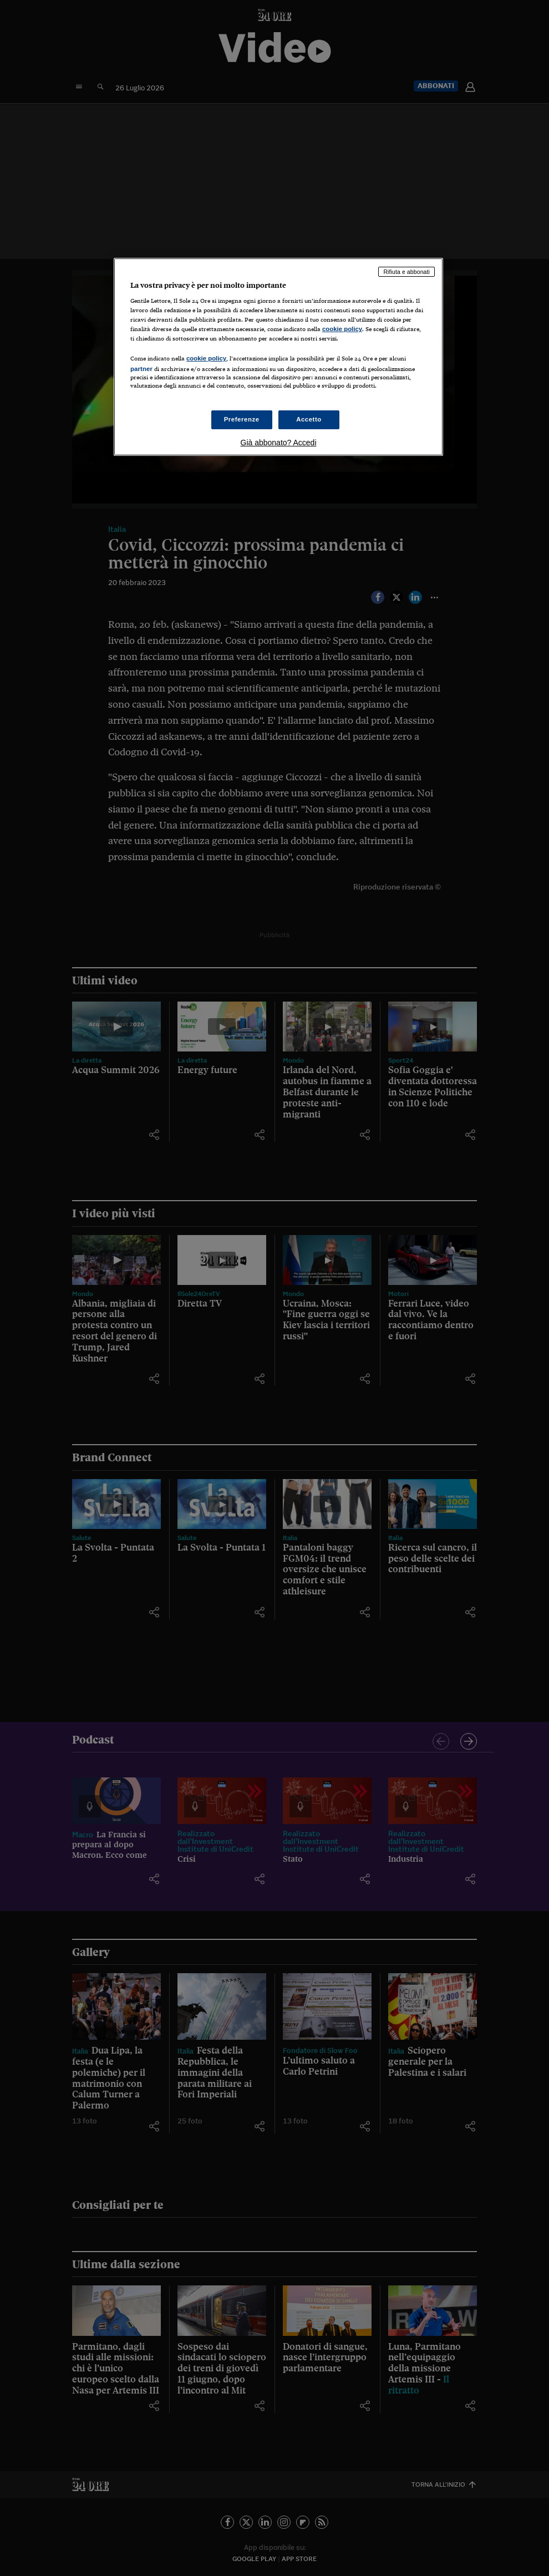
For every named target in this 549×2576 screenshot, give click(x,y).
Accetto (309, 419)
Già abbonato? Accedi (279, 442)
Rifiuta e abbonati (406, 271)
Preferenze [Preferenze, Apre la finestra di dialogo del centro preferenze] (242, 419)
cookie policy (342, 329)
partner (141, 368)
